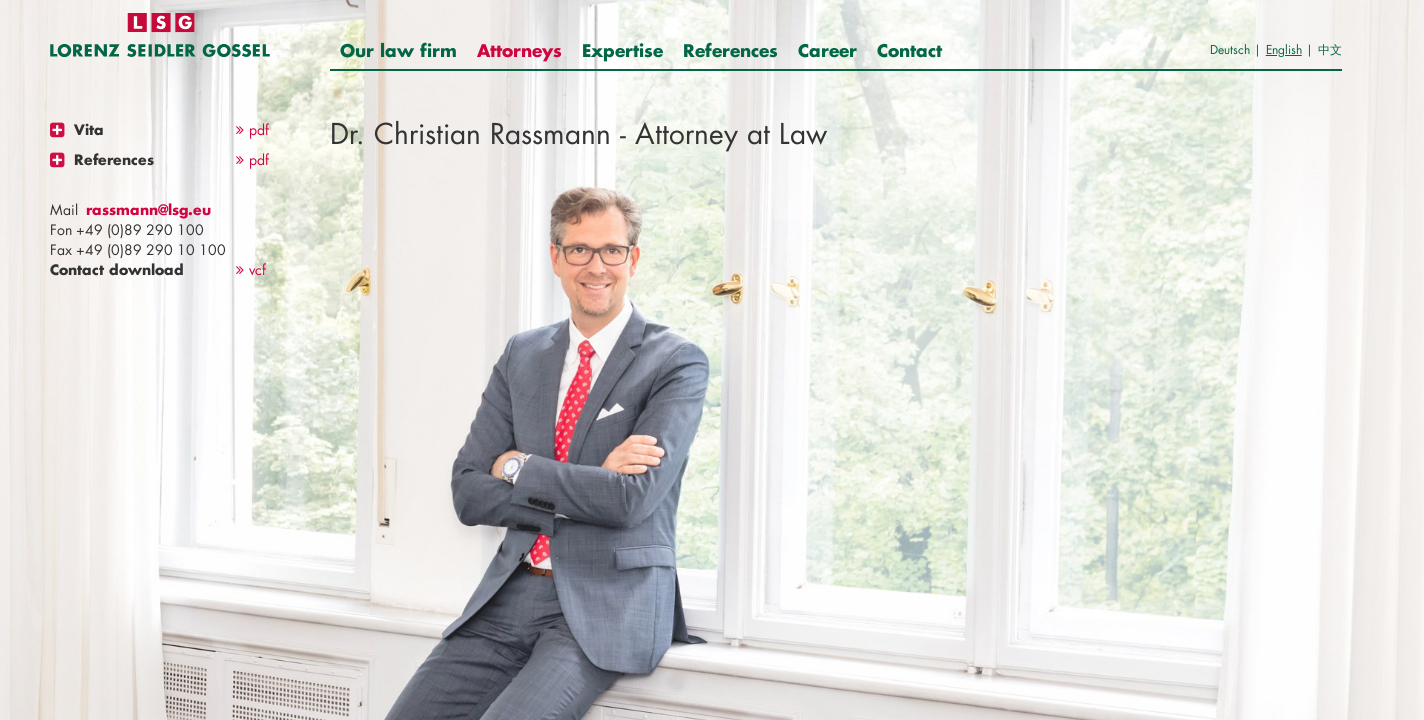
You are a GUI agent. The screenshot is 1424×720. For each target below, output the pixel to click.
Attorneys (519, 50)
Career (827, 50)
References (730, 50)
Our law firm (398, 50)
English (1284, 49)
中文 (1330, 49)
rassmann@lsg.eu (148, 209)
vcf (251, 269)
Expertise (622, 50)
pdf (252, 129)
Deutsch (1230, 49)
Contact (909, 50)
